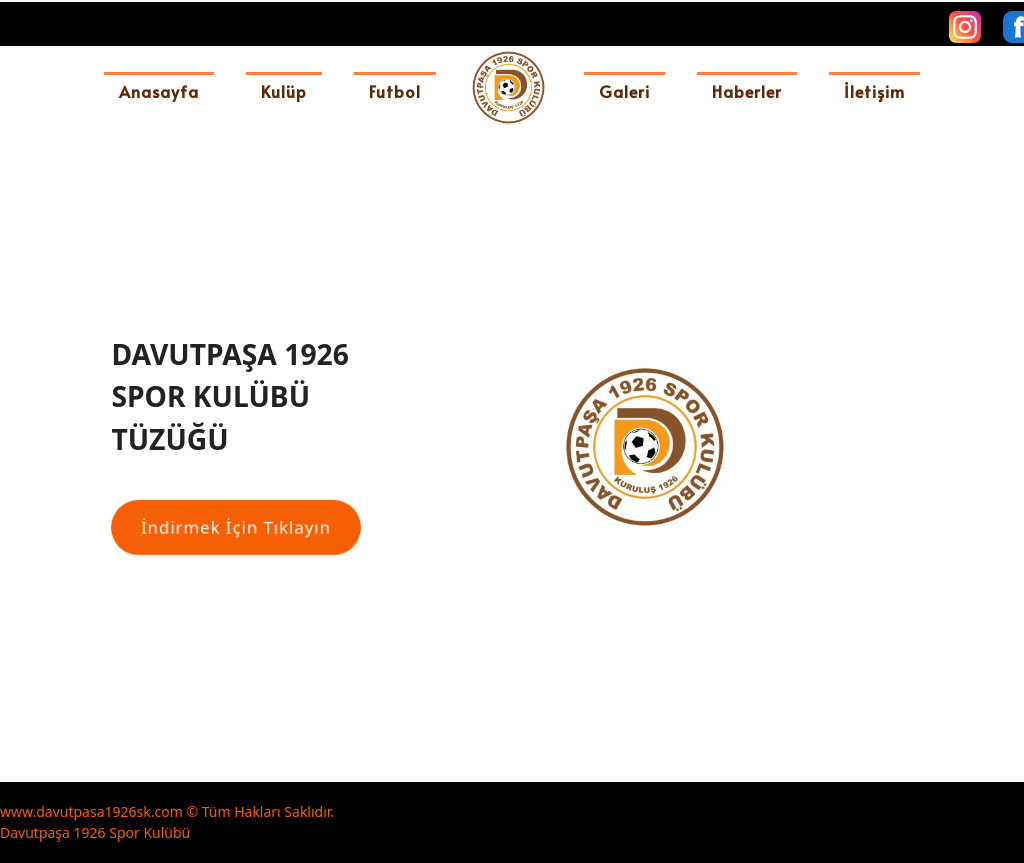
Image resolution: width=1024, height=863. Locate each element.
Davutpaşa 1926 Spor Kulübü (95, 832)
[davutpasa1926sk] (508, 87)
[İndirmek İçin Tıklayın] (236, 527)
